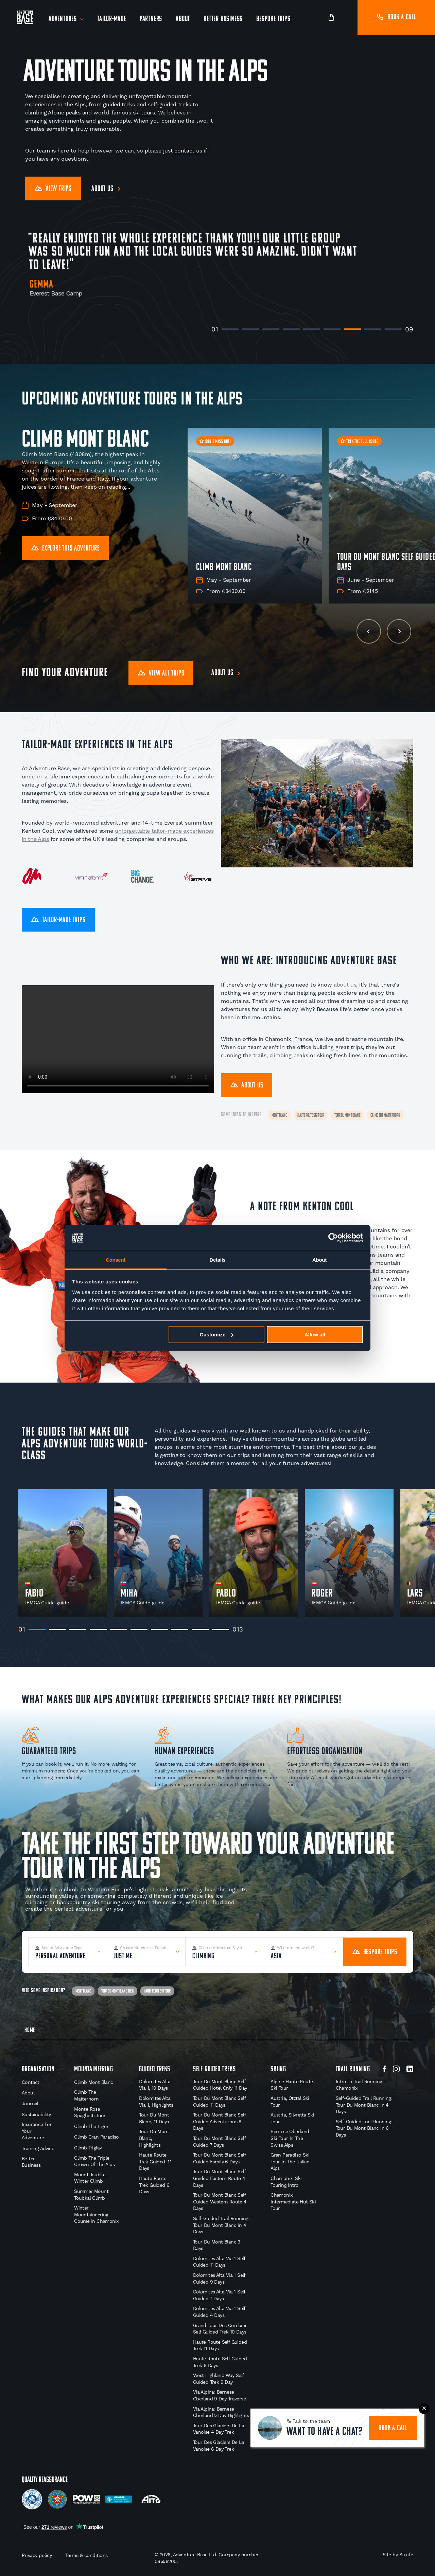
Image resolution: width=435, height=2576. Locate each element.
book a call (393, 2428)
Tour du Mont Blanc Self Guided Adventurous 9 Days (219, 2121)
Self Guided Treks (214, 2069)
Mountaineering (93, 2069)
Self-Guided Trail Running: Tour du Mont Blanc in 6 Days (364, 2128)
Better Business (223, 19)
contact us (188, 150)
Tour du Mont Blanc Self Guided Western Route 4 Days (220, 2201)
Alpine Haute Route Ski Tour (292, 2085)
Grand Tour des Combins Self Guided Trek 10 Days (220, 2329)
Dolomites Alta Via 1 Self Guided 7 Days (219, 2295)
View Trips (53, 189)
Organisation (38, 2069)
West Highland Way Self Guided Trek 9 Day (218, 2379)
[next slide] (399, 631)
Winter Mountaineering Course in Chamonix (96, 2214)
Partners (151, 19)
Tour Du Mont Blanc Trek (117, 1991)
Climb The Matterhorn (385, 1115)
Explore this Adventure (65, 549)
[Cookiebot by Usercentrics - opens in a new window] (333, 1238)
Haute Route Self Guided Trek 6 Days (220, 2362)
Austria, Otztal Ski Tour (290, 2101)
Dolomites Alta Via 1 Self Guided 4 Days (219, 2312)
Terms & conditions (86, 2555)
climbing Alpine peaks (53, 112)
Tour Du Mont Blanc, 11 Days (154, 2118)
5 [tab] (311, 329)
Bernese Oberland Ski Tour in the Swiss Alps (290, 2138)
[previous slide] (368, 631)
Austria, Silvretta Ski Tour (292, 2118)
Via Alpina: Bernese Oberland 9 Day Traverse (219, 2395)
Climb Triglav (88, 2147)
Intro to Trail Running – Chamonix (361, 2085)
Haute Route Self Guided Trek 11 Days (220, 2345)
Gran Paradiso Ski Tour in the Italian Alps (290, 2161)
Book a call (396, 17)
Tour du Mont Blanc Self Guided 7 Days (219, 2142)
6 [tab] (332, 329)
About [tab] (319, 1260)
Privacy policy (37, 2555)
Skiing (278, 2069)
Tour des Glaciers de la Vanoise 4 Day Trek (218, 2429)
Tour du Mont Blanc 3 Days (216, 2245)
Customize (217, 1334)
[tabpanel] (62, 1553)
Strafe (406, 2554)
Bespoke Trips (273, 19)
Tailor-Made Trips (58, 920)
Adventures (63, 19)
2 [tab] (250, 329)
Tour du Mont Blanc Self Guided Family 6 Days (219, 2158)
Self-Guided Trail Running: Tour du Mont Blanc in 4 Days (221, 2225)
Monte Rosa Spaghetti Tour (90, 2112)
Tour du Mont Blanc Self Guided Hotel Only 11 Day (220, 2085)
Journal (30, 2103)
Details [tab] (217, 1260)
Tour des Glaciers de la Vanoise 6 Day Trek (218, 2445)
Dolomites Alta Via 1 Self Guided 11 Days (219, 2262)
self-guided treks (169, 104)
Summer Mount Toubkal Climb (91, 2194)
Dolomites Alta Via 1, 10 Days (155, 2085)
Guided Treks (154, 2069)
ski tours (144, 112)
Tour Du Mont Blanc (347, 1115)
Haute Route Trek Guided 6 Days (154, 2185)
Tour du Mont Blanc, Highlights (154, 2138)
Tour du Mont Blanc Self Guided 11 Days (219, 2101)
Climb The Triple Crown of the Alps (94, 2161)
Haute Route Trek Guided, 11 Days (155, 2161)
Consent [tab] (115, 1260)
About (183, 19)
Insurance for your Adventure (37, 2131)
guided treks (119, 104)
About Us (246, 1085)
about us (345, 984)
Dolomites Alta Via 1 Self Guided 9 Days (219, 2278)
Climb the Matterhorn (86, 2095)
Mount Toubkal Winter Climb (90, 2178)
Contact (30, 2082)
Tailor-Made (111, 19)
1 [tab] (230, 329)
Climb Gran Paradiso (96, 2137)
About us (102, 189)
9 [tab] (393, 329)
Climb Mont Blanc (93, 2082)
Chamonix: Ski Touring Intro (286, 2182)
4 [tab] (291, 329)
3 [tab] (270, 329)
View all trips (161, 674)
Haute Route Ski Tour (310, 1115)
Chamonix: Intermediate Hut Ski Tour (293, 2201)
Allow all (314, 1334)
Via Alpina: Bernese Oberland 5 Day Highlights (221, 2412)
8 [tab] (372, 329)
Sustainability (36, 2114)
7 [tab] (352, 329)
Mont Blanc (279, 1115)
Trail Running (353, 2069)
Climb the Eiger (91, 2126)
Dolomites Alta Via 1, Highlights (156, 2101)
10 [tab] (220, 1629)
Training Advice (38, 2148)
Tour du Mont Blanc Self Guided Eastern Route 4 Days (219, 2178)
